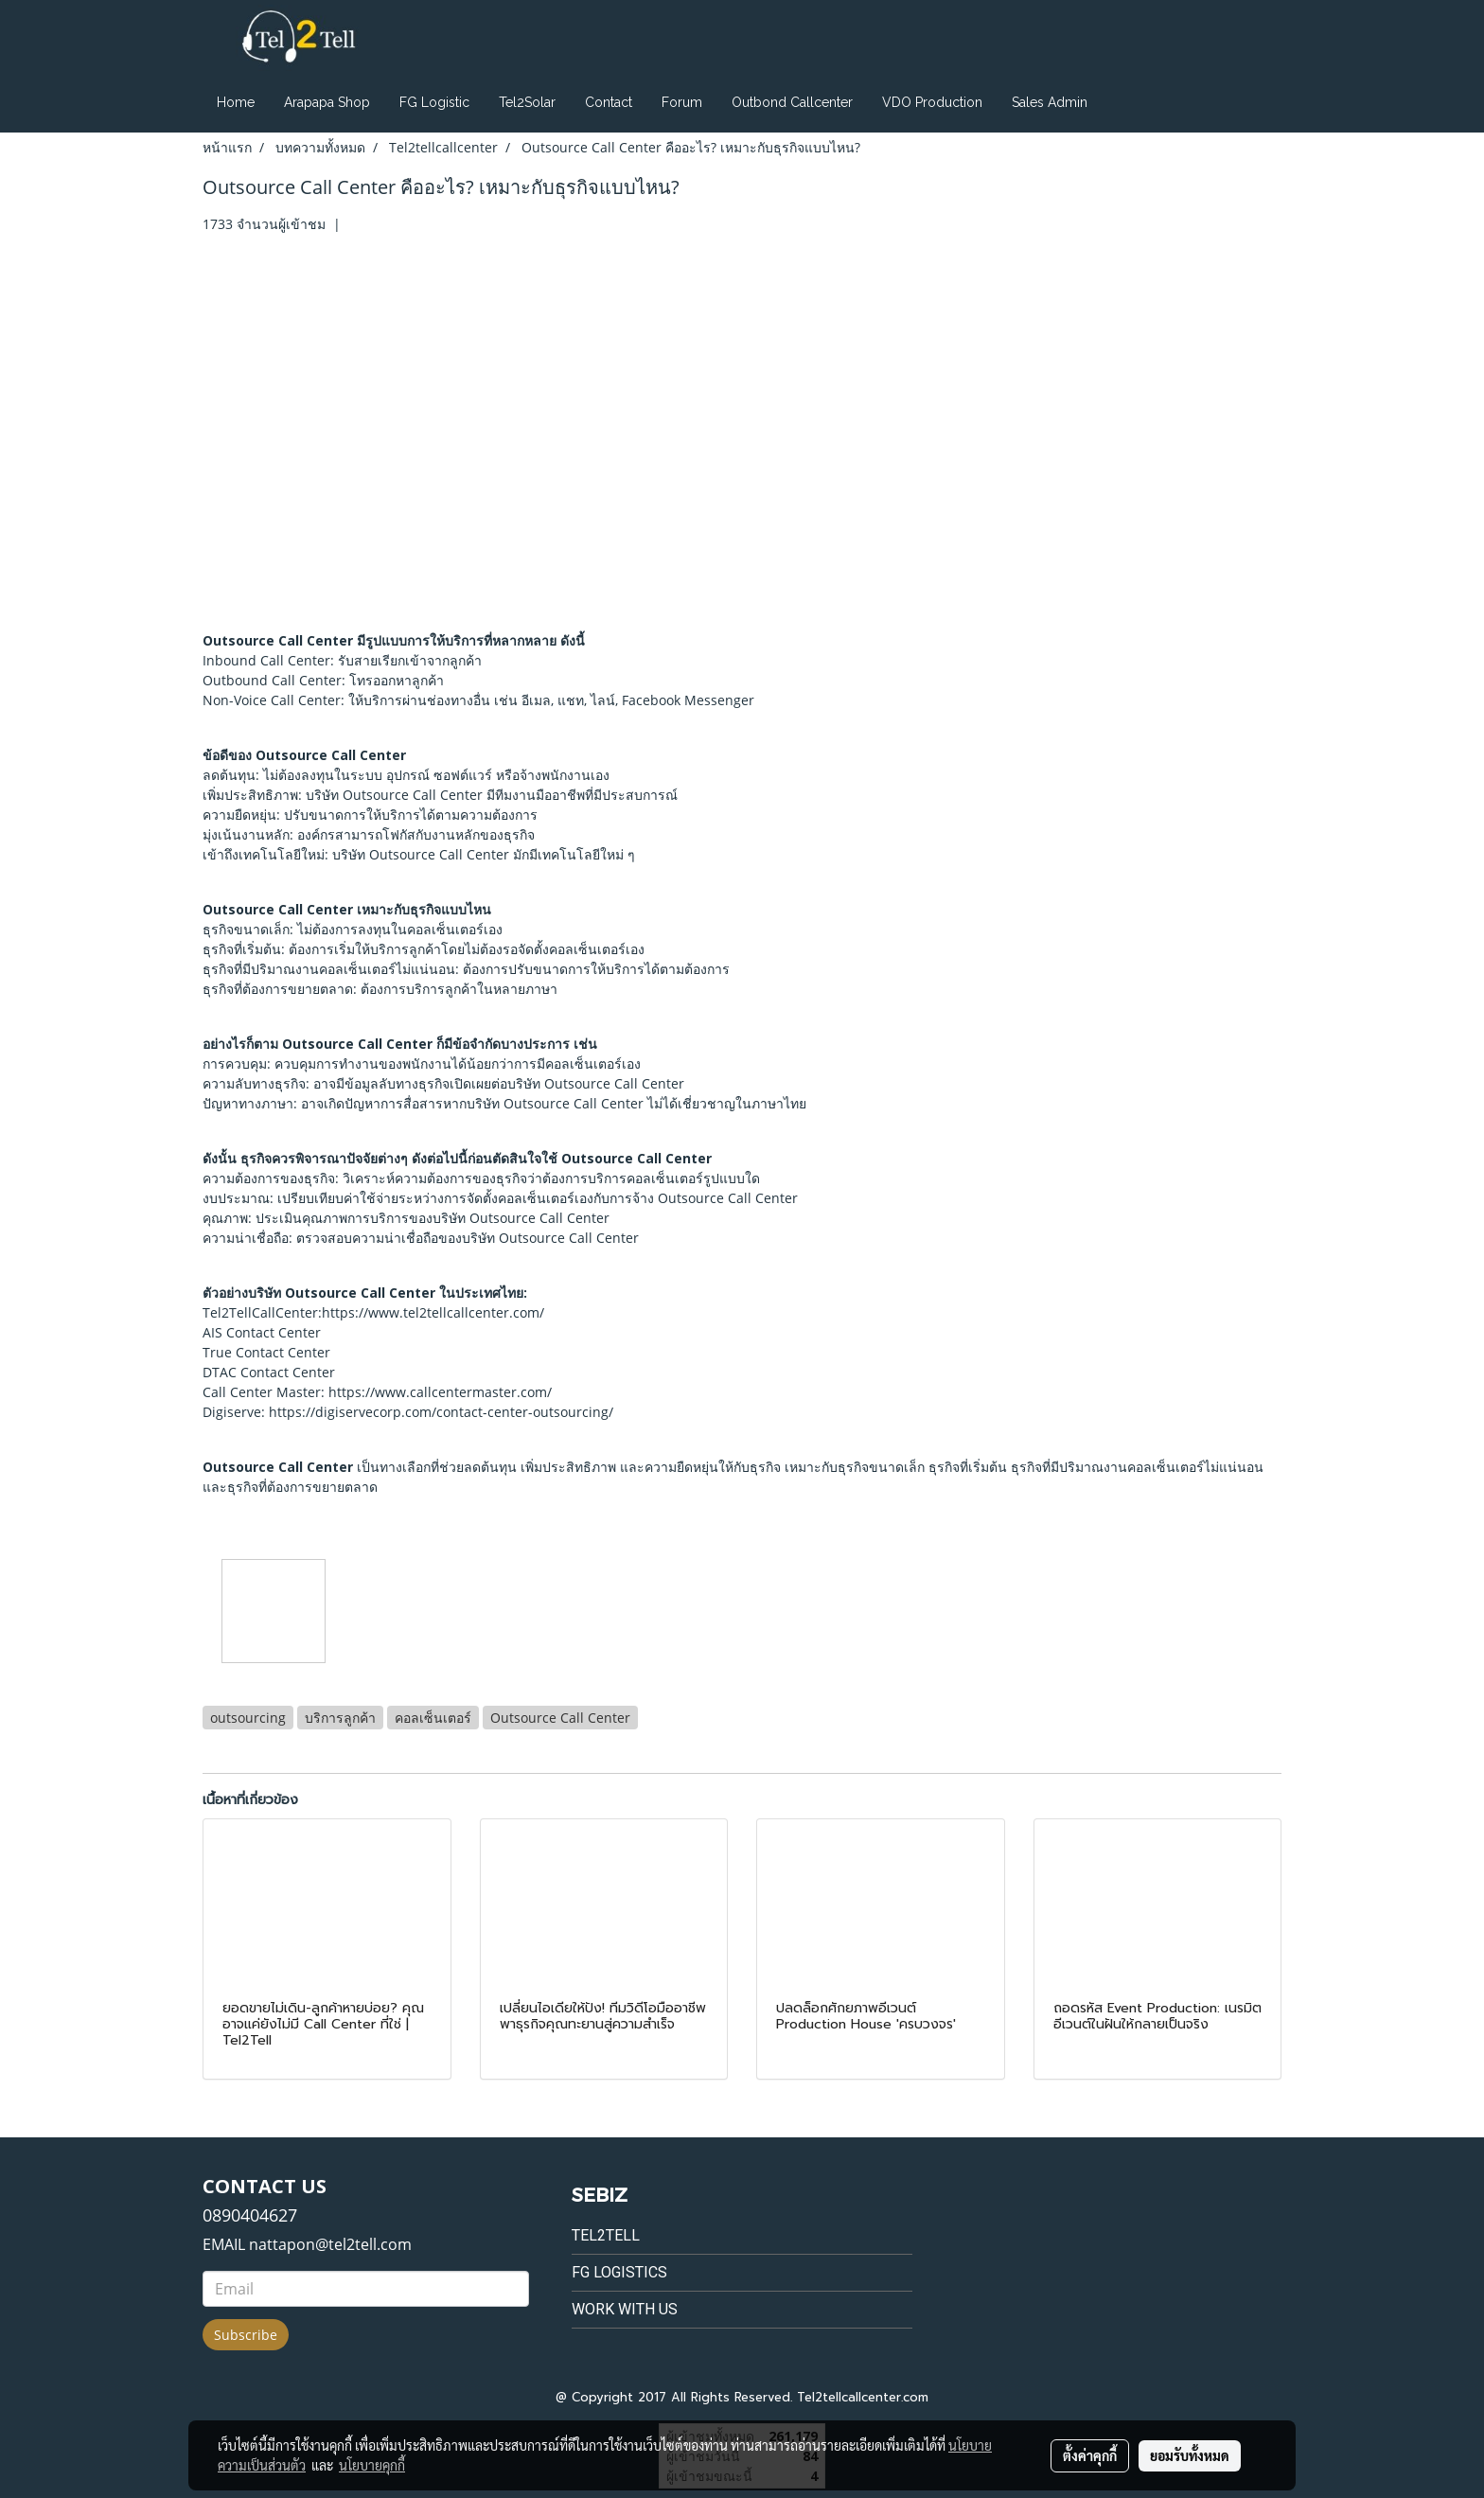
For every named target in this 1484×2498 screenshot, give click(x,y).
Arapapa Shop (327, 102)
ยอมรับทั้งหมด (1189, 2455)
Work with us (625, 2309)
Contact (608, 102)
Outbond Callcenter (792, 102)
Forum (682, 102)
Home (236, 102)
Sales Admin (1049, 102)
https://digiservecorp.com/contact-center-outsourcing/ (441, 1412)
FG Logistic (434, 102)
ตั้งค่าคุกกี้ (1090, 2455)
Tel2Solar (527, 102)
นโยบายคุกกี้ (372, 2464)
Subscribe (245, 2335)
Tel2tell (606, 2235)
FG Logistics (619, 2272)
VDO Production (932, 102)
